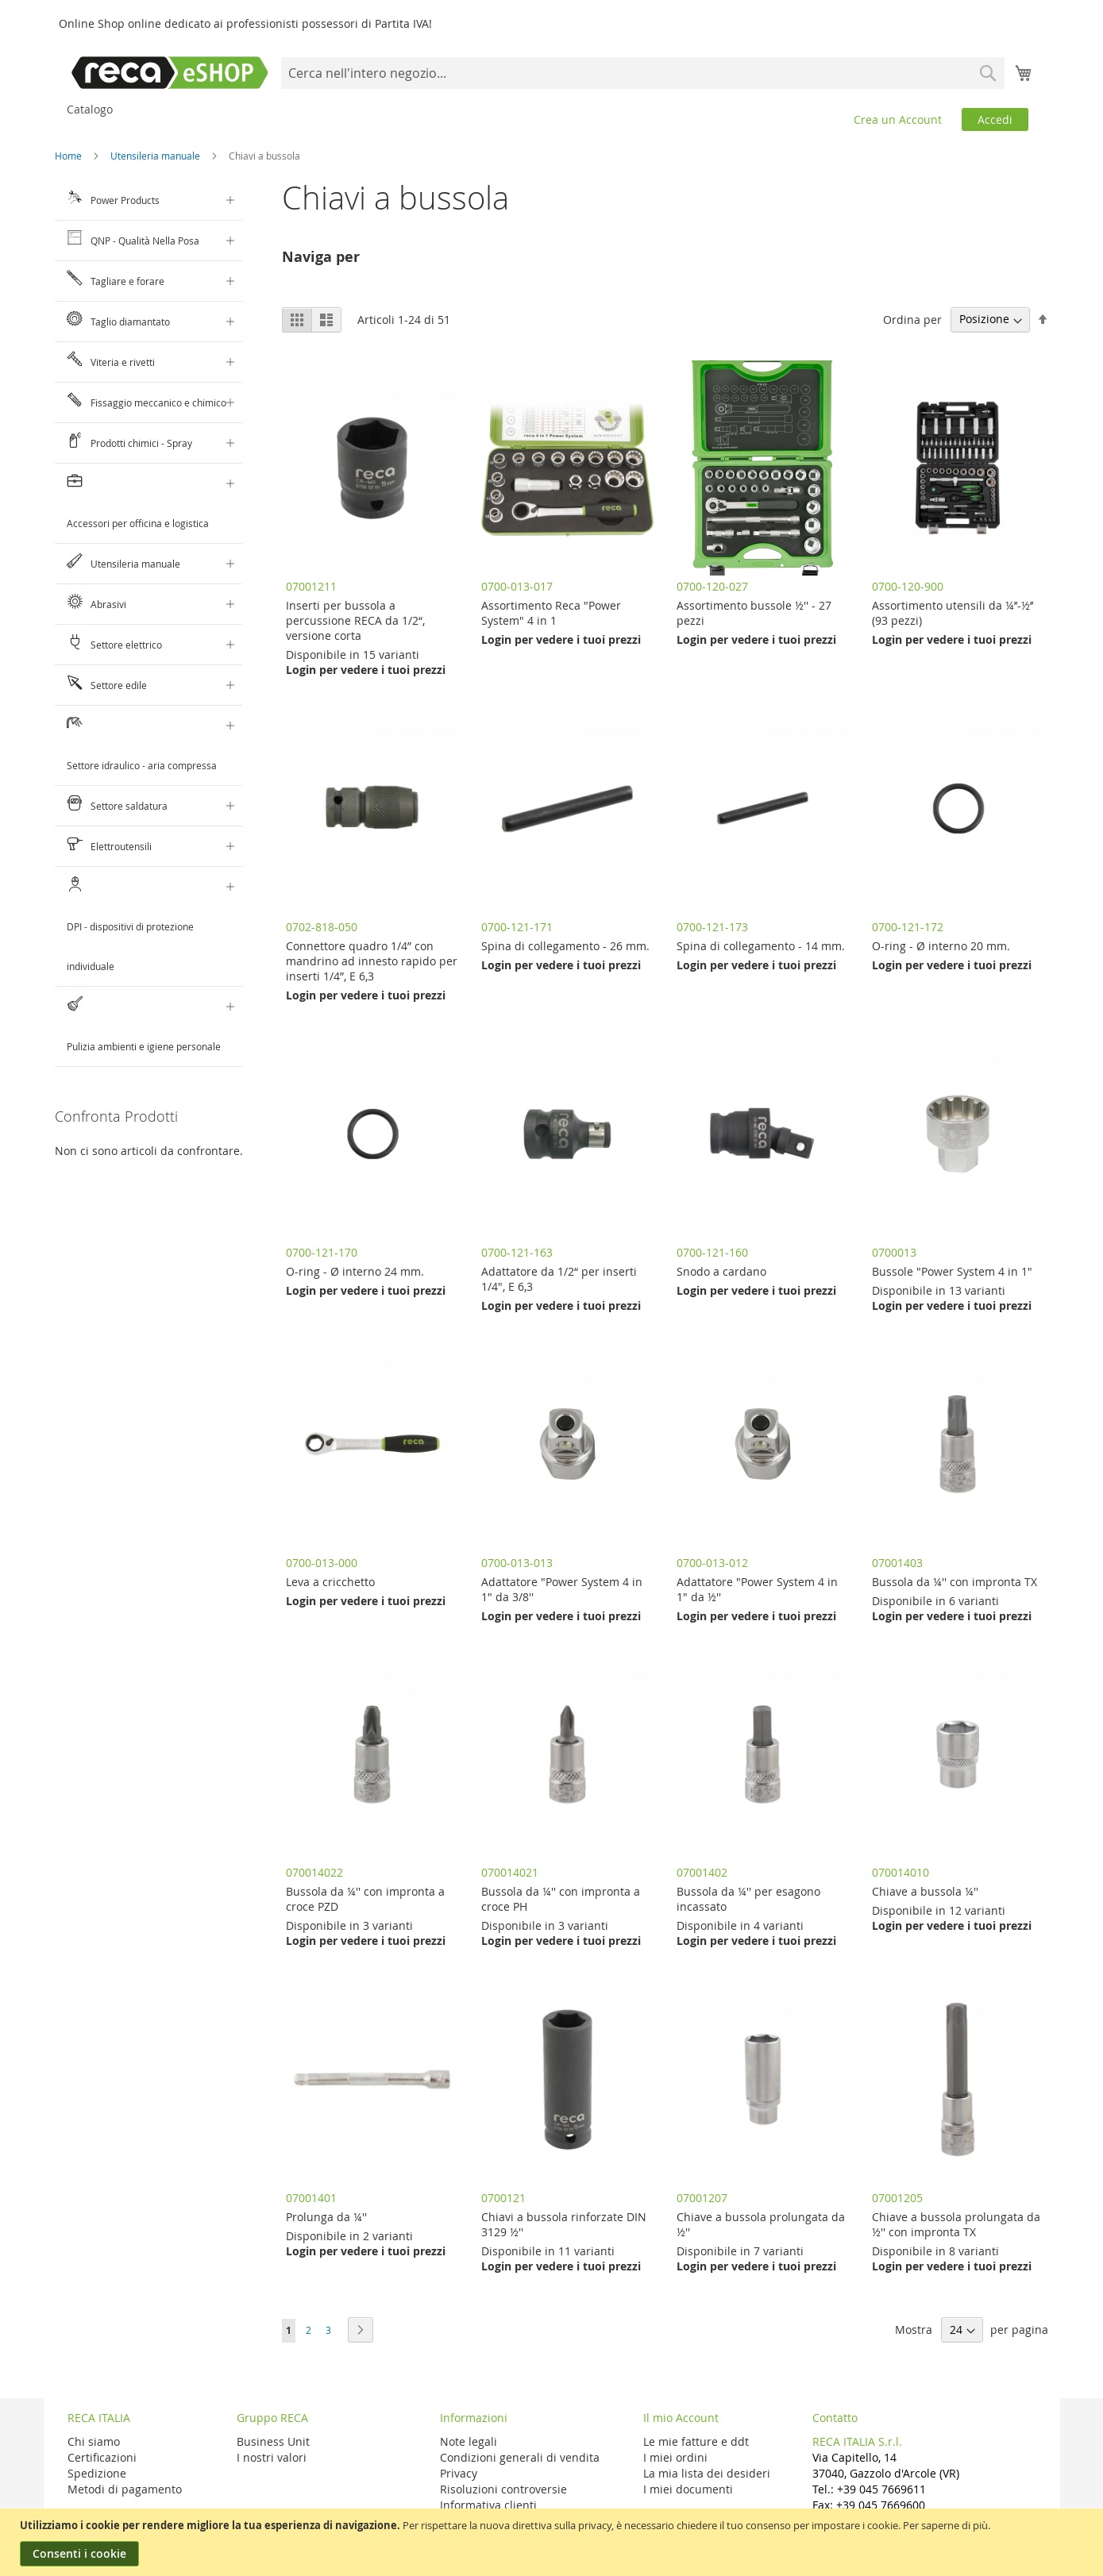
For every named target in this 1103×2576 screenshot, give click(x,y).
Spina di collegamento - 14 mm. (761, 945)
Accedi (995, 119)
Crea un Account (898, 119)
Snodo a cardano (721, 1271)
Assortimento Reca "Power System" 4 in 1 (551, 613)
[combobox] (642, 73)
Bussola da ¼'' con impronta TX (954, 1581)
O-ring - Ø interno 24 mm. (355, 1271)
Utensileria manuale (156, 155)
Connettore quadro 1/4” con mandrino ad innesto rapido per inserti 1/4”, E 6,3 (371, 961)
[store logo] (170, 73)
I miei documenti (688, 2489)
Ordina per (912, 318)
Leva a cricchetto (330, 1581)
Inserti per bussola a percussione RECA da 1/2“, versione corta (355, 620)
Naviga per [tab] (321, 257)
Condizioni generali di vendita (520, 2457)
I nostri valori (272, 2457)
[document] (553, 2542)
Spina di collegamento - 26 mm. (565, 945)
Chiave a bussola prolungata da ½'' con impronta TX (956, 2224)
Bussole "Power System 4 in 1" (952, 1271)
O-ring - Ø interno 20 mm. (941, 945)
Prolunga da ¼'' (326, 2216)
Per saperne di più (945, 2525)
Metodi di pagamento (124, 2489)
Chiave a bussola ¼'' (925, 1891)
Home (69, 155)
